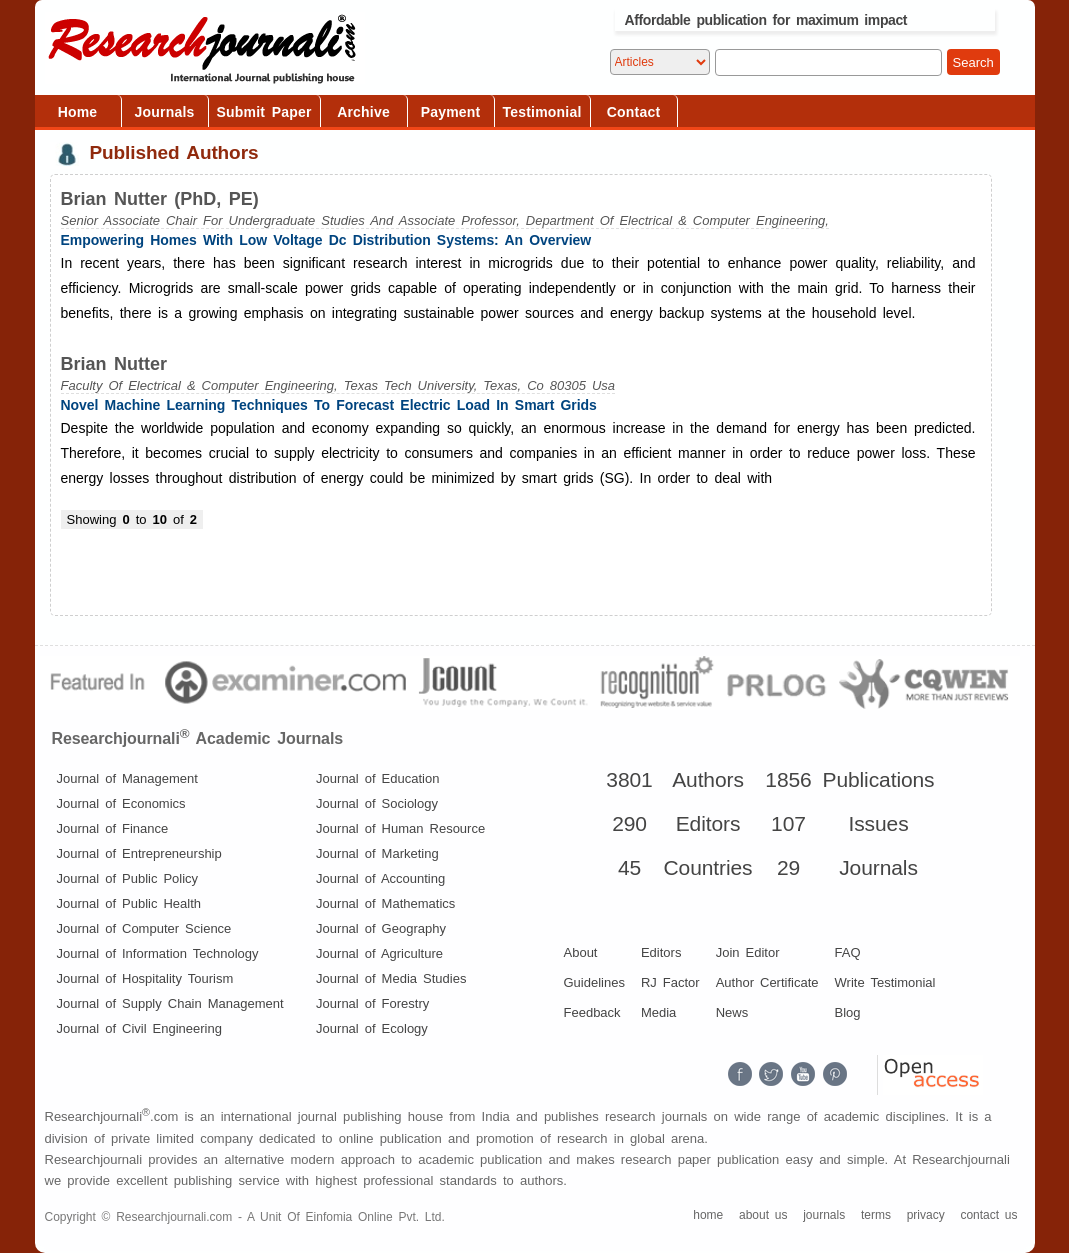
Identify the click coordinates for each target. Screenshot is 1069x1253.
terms (876, 1215)
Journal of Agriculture (379, 953)
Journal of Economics (121, 803)
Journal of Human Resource (400, 828)
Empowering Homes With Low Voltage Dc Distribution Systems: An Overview (326, 240)
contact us (988, 1215)
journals (824, 1215)
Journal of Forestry (372, 1003)
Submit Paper (264, 112)
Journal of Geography (381, 928)
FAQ (848, 952)
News (732, 1012)
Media (658, 1012)
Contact (634, 112)
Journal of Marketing (377, 853)
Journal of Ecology (372, 1028)
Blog (848, 1012)
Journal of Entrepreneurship (139, 853)
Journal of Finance (113, 828)
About (581, 952)
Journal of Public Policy (128, 878)
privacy (926, 1215)
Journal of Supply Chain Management (170, 1003)
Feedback (592, 1012)
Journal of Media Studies (391, 978)
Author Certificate (767, 982)
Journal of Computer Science (144, 928)
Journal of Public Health (129, 903)
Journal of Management (127, 778)
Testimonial (542, 112)
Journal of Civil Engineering (139, 1028)
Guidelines (594, 982)
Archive (363, 112)
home (708, 1215)
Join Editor (748, 952)
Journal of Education (377, 778)
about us (763, 1215)
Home (78, 112)
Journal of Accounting (380, 878)
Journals (165, 112)
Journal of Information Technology (158, 953)
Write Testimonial (885, 982)
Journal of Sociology (377, 803)
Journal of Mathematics (385, 903)
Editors (661, 952)
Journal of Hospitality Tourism (145, 978)
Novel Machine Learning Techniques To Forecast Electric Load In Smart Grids (329, 405)
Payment (451, 112)
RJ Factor (670, 982)
